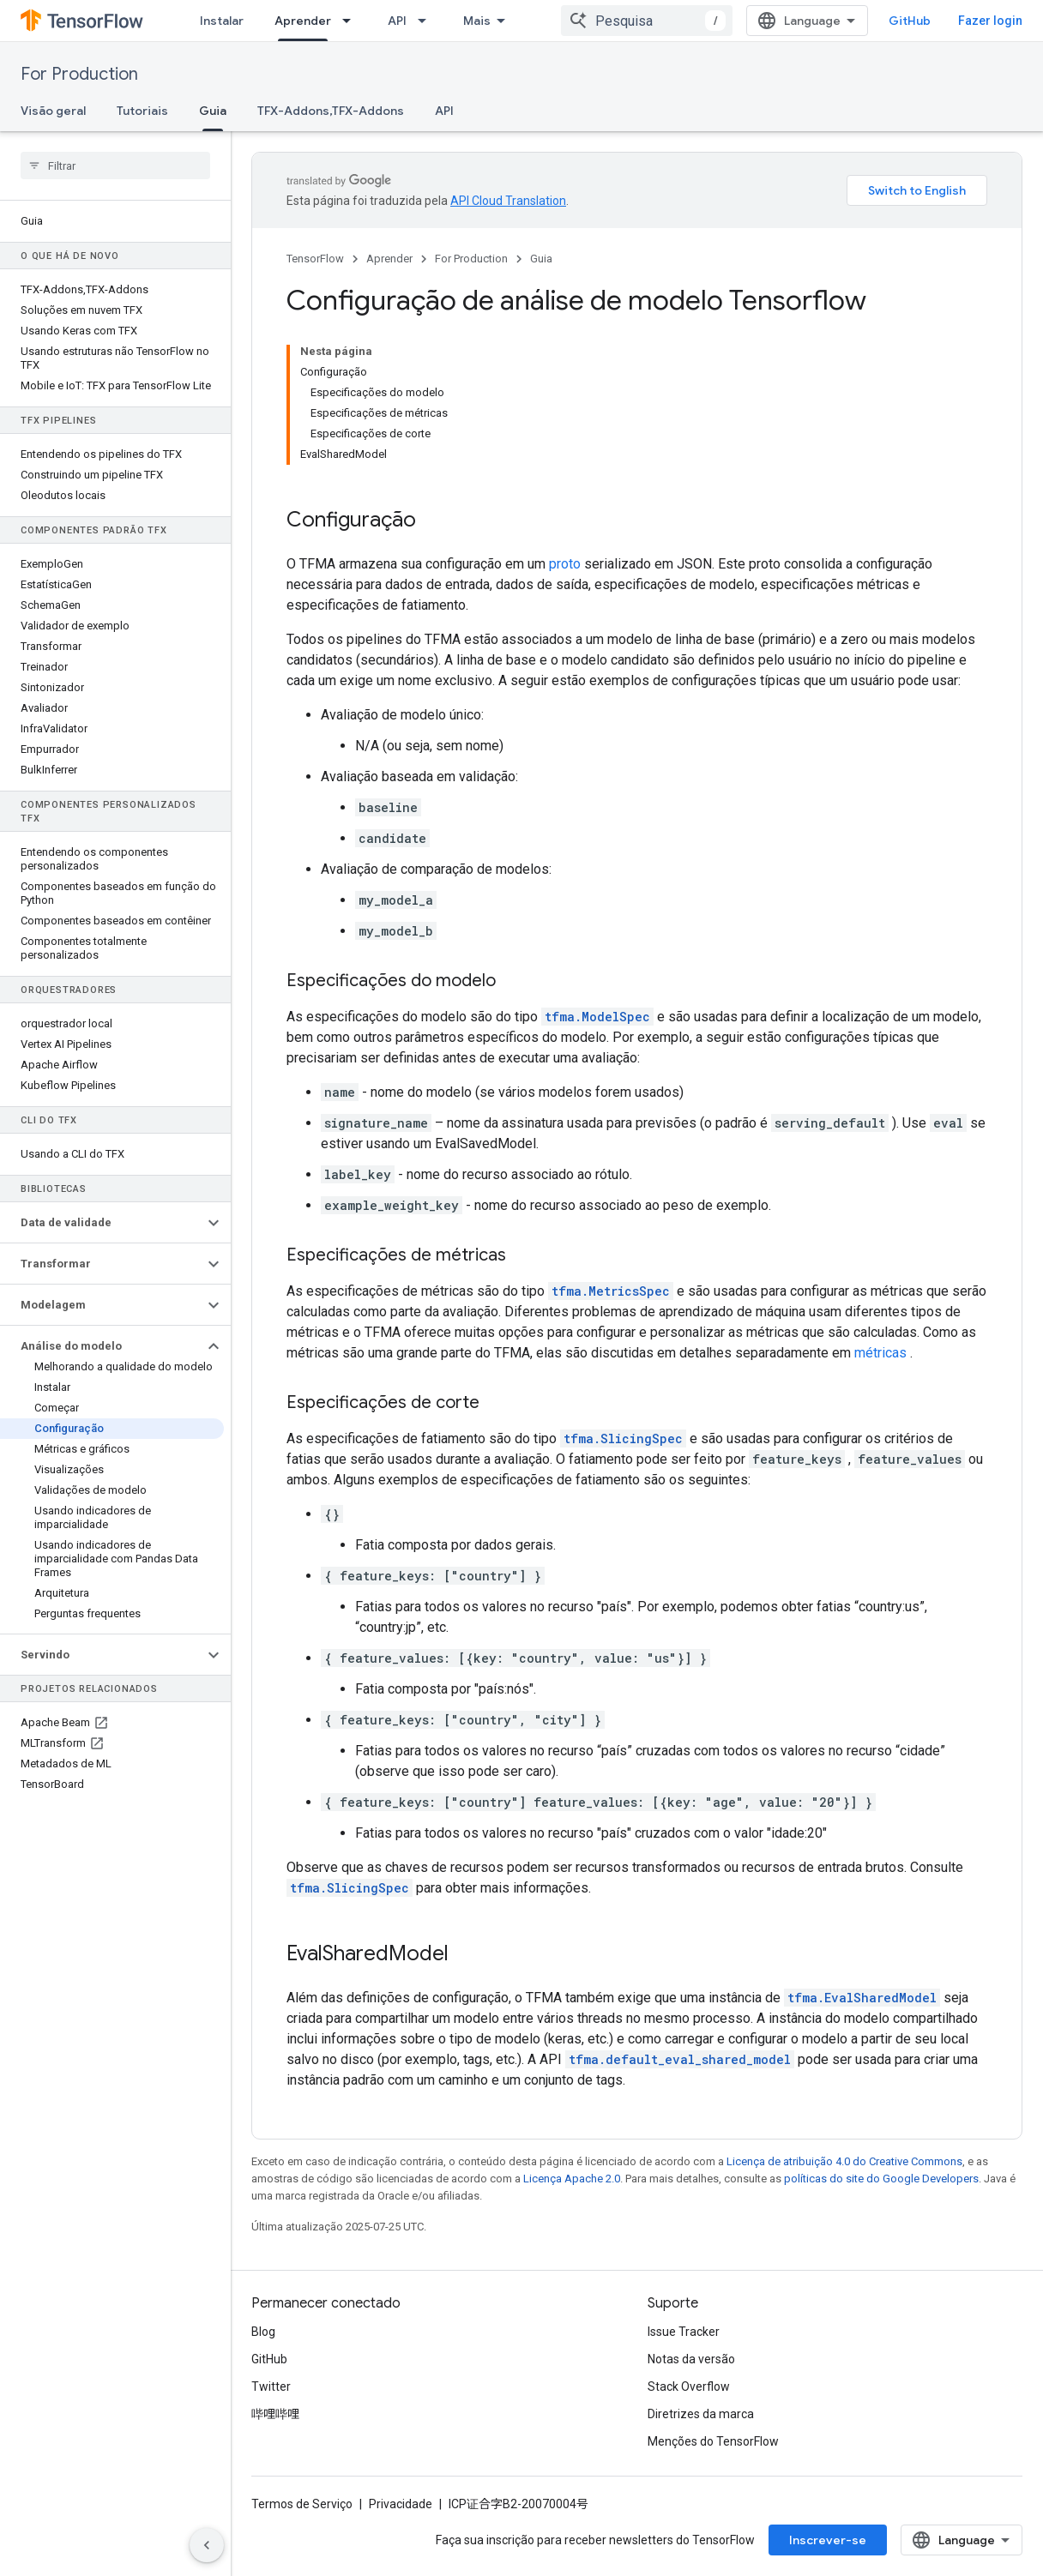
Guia (541, 258)
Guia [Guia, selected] (212, 110)
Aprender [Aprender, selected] (302, 20)
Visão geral (53, 110)
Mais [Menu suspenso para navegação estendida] (477, 20)
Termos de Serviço (302, 2504)
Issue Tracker (684, 2331)
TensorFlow (315, 258)
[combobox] (647, 20)
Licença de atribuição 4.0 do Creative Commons (844, 2161)
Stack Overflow (689, 2386)
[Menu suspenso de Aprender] (351, 20)
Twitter (271, 2386)
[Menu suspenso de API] (427, 20)
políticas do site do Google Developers (881, 2178)
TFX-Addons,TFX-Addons (330, 110)
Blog (263, 2331)
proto (565, 564)
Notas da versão (691, 2359)
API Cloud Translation (508, 201)
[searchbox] (115, 165)
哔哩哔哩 (275, 2414)
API (397, 20)
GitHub (910, 20)
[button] (101, 1223)
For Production (79, 74)
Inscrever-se (827, 2540)
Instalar (222, 20)
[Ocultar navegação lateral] (207, 2545)
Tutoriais (142, 110)
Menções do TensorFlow (713, 2441)
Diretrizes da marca (701, 2414)
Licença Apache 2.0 (571, 2178)
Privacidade (400, 2504)
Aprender (389, 258)
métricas (880, 1353)
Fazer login (990, 20)
